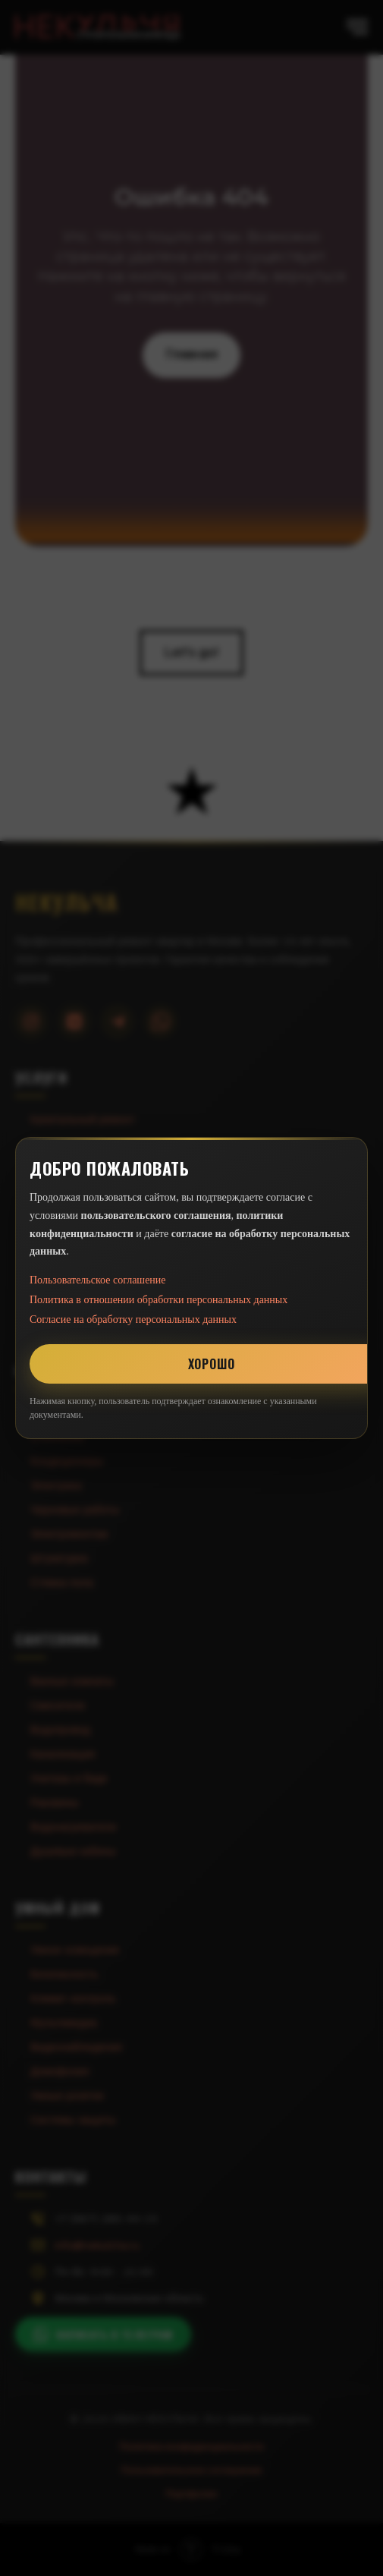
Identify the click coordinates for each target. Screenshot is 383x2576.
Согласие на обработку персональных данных (133, 1319)
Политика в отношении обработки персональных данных (158, 1299)
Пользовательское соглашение (98, 1280)
